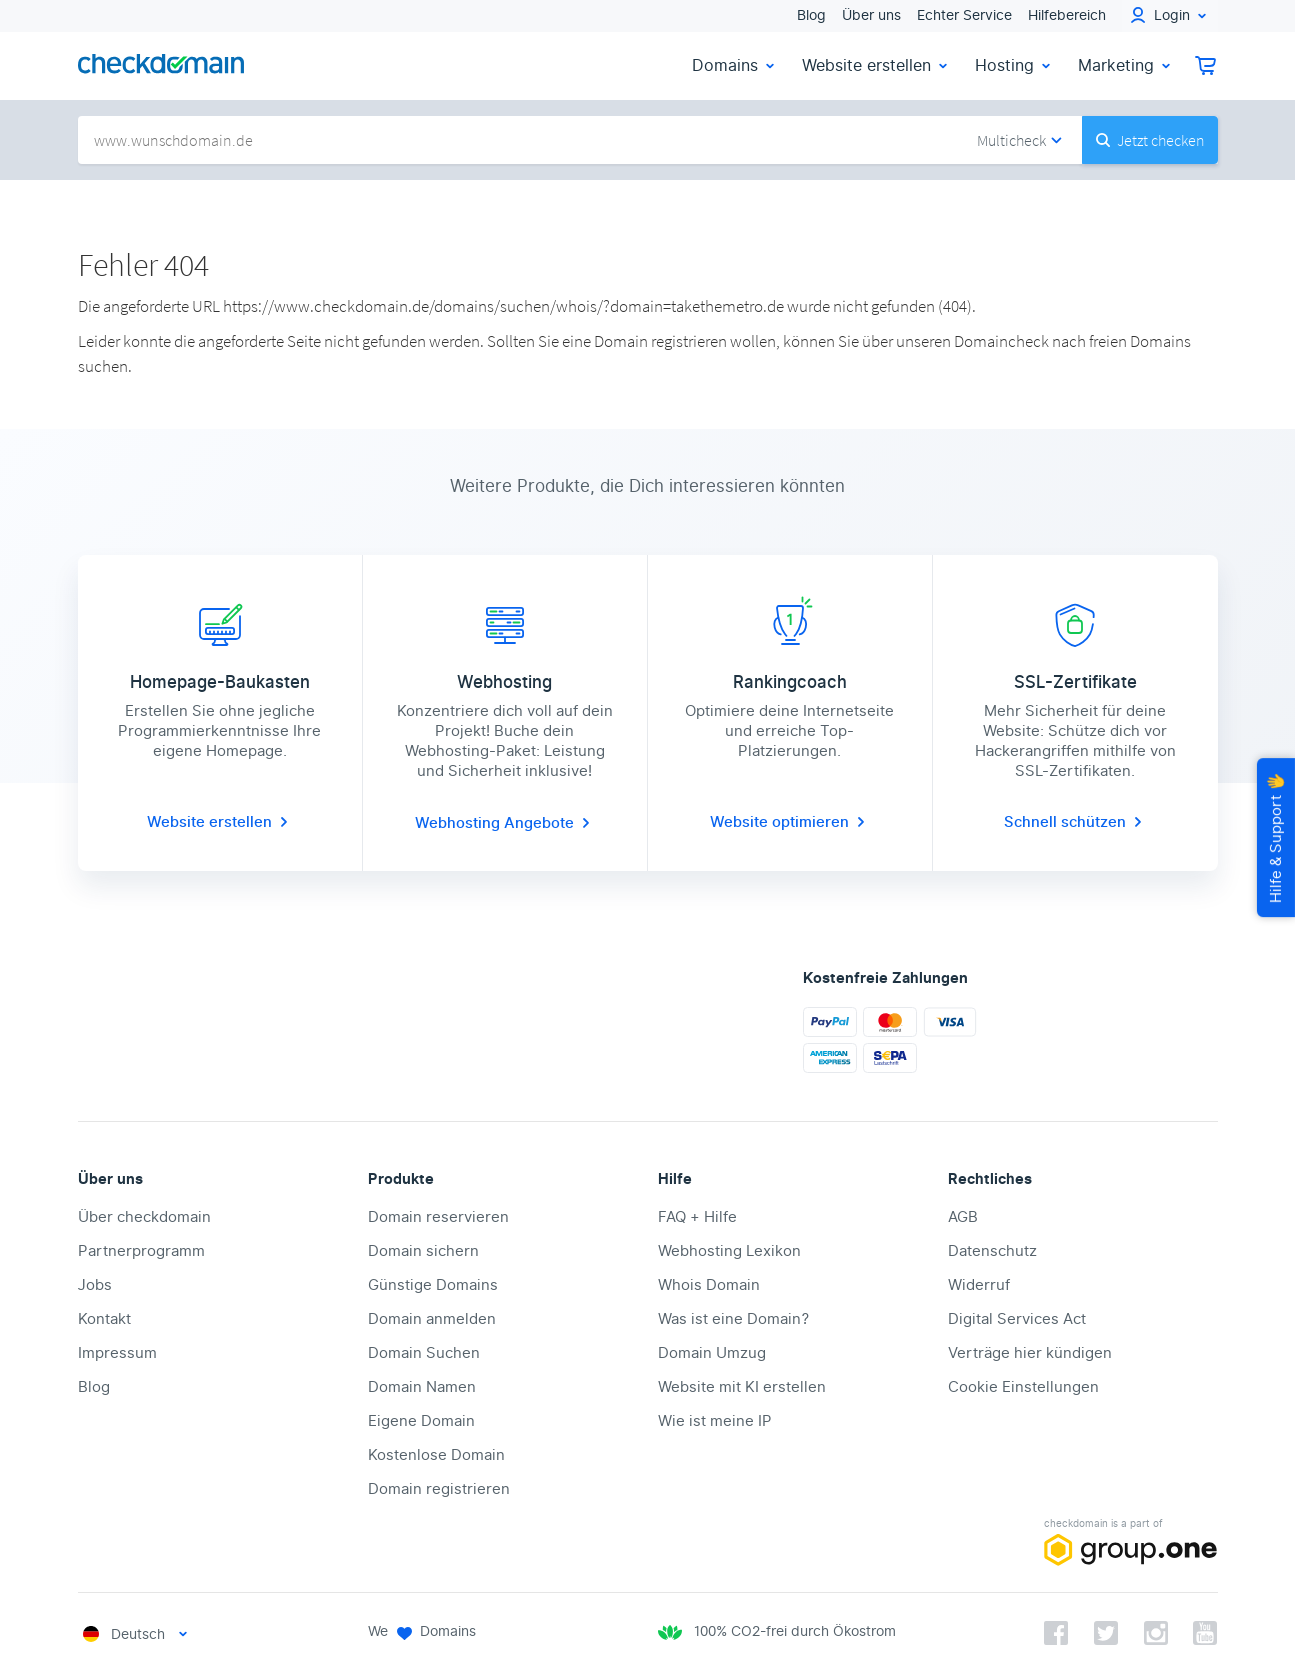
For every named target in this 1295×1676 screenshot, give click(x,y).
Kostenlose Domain (436, 1455)
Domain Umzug (712, 1353)
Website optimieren (789, 822)
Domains (735, 65)
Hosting (1014, 65)
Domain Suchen (424, 1353)
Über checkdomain (144, 1217)
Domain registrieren (439, 1489)
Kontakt (104, 1319)
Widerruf (979, 1285)
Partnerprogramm (141, 1251)
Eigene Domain (421, 1421)
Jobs (95, 1285)
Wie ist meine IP (715, 1421)
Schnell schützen (1075, 822)
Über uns (871, 15)
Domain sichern (423, 1251)
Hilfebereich (1067, 15)
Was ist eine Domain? (733, 1319)
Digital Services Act (1017, 1319)
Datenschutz (992, 1251)
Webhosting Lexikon (729, 1251)
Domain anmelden (432, 1319)
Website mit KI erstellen (742, 1387)
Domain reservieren (438, 1217)
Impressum (117, 1353)
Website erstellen (876, 65)
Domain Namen (422, 1387)
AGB (963, 1217)
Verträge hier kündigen (1030, 1353)
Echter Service (964, 15)
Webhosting (459, 823)
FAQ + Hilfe (697, 1217)
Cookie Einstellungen (1023, 1387)
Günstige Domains (433, 1285)
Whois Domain (709, 1285)
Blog (811, 15)
